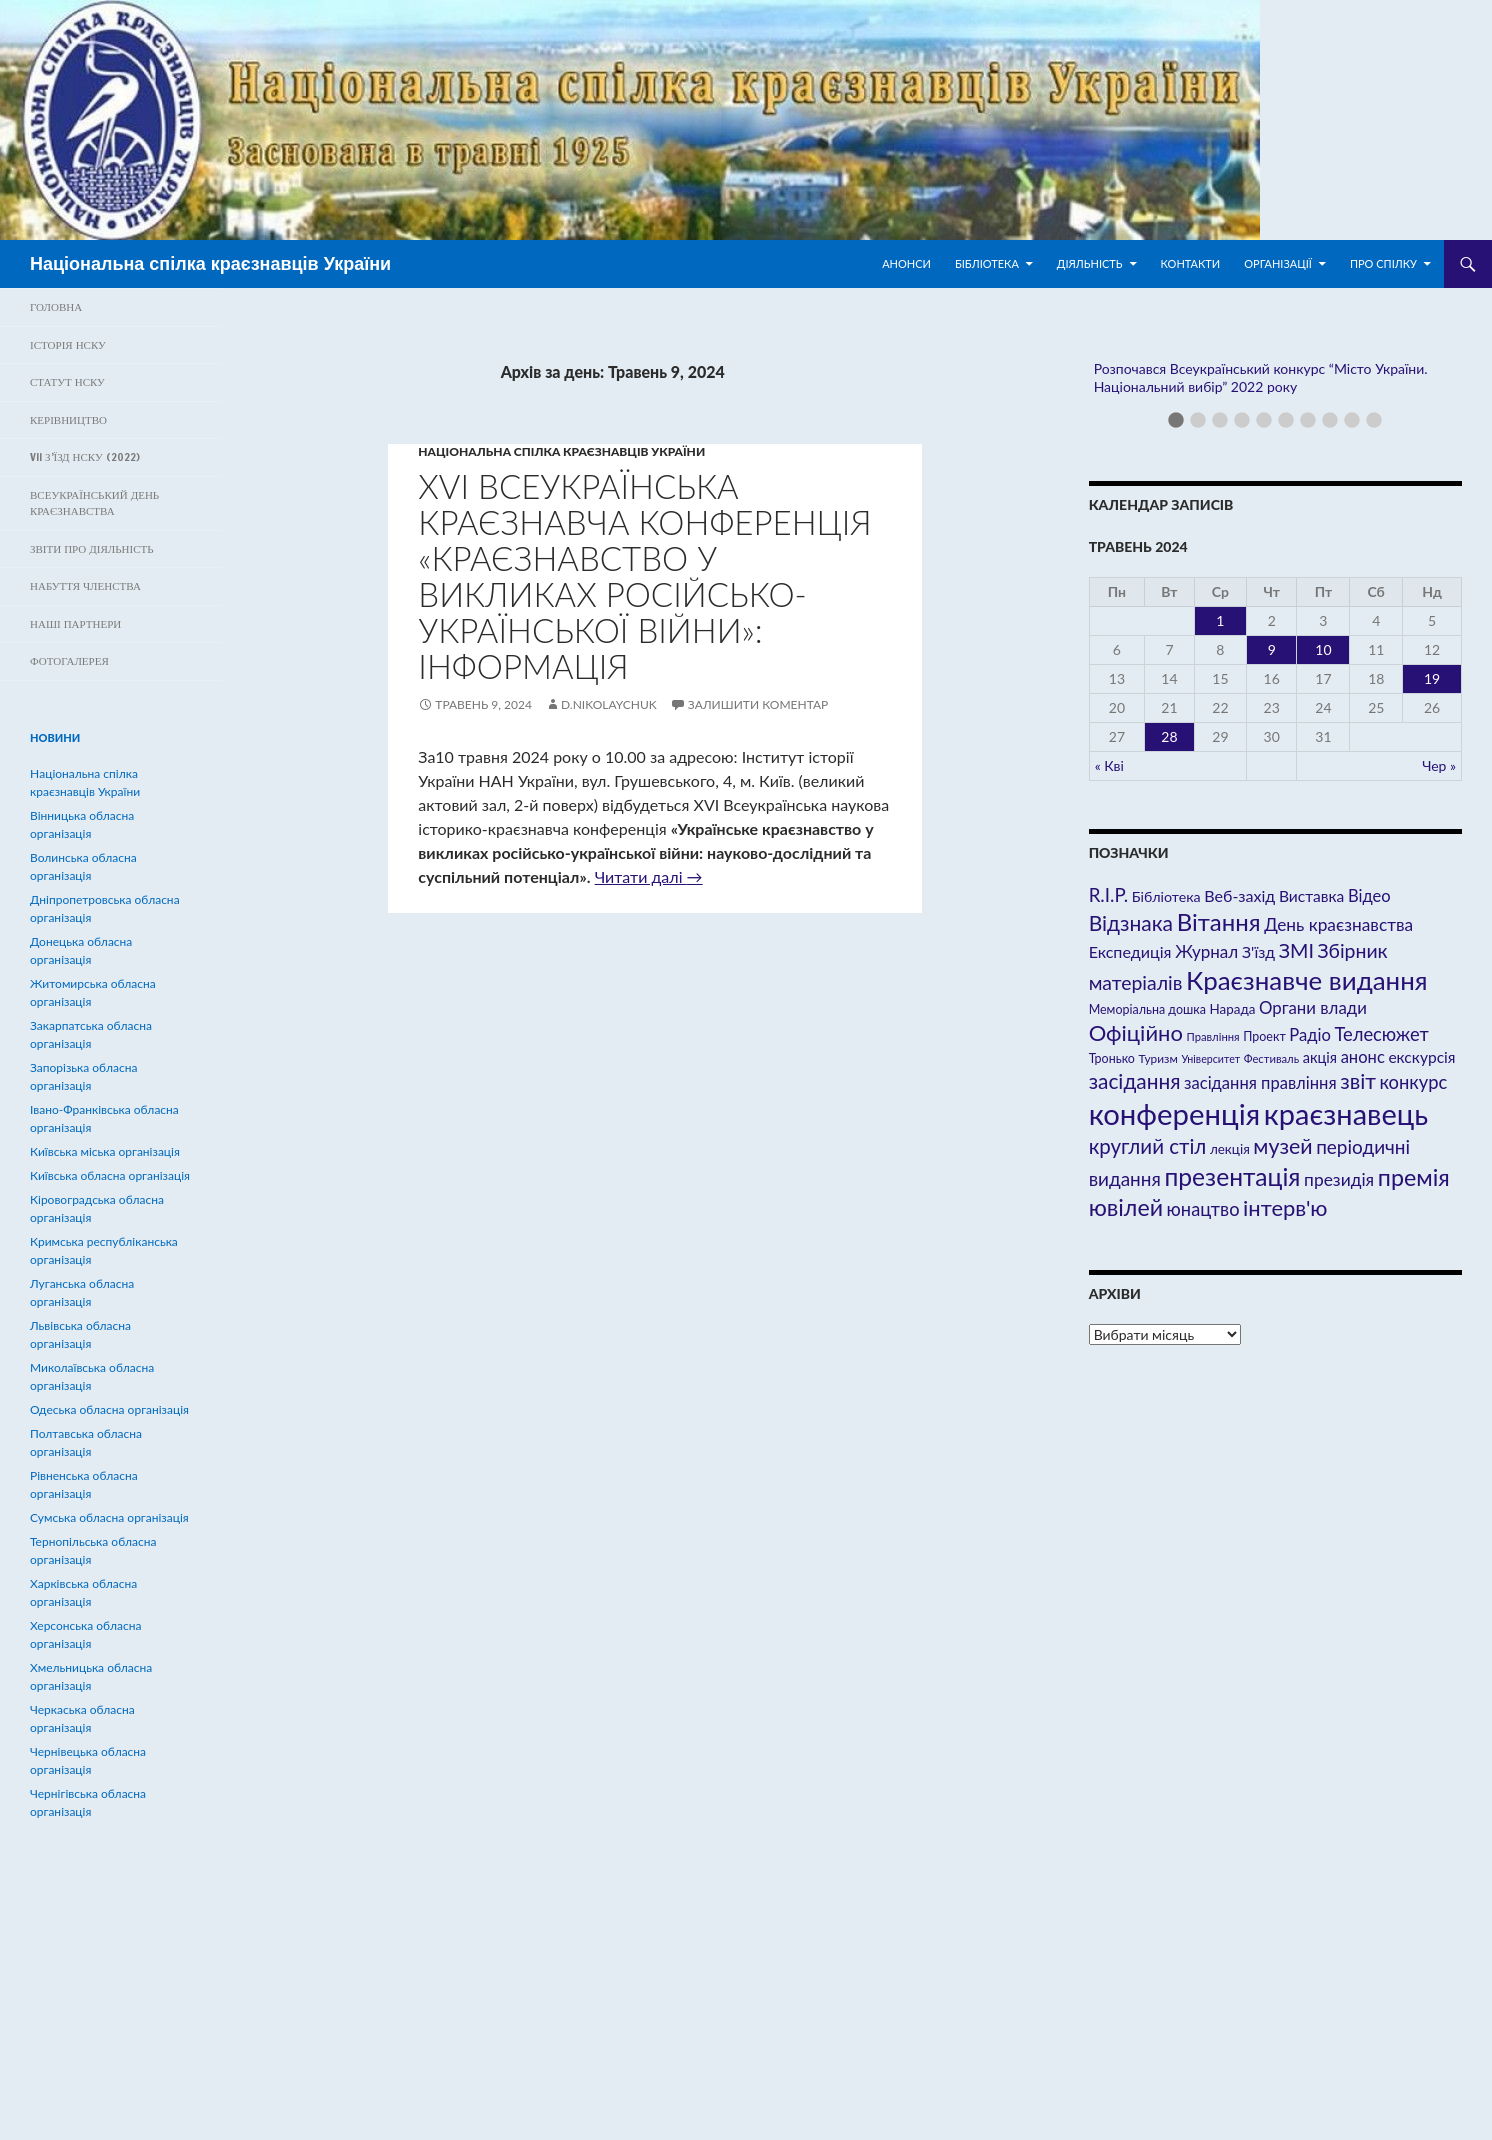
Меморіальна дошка (1147, 1009)
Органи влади (1313, 1007)
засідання (1135, 1080)
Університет (1210, 1058)
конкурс (1413, 1082)
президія (1339, 1179)
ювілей (1126, 1207)
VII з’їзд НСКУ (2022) (85, 457)
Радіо (1309, 1035)
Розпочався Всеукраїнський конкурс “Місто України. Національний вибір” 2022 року (1261, 377)
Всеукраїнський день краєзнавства (94, 503)
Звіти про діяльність (92, 549)
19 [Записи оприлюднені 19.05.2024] (1432, 678)
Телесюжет (1381, 1034)
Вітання (1219, 921)
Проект (1264, 1036)
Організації (1278, 263)
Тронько (1112, 1058)
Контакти (1191, 263)
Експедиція (1130, 951)
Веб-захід (1239, 895)
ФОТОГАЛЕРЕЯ (69, 661)
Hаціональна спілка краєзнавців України (561, 451)
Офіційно (1136, 1032)
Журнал (1206, 951)
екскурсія (1421, 1057)
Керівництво (68, 420)
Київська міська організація (105, 1151)
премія (1414, 1177)
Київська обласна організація (110, 1175)
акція (1320, 1057)
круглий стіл (1148, 1146)
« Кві (1109, 765)
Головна (56, 307)
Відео (1369, 896)
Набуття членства (85, 586)
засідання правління (1260, 1083)
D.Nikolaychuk (609, 704)
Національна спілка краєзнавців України (210, 264)
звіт (1358, 1081)
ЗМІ (1296, 950)
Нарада (1232, 1009)
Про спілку (1383, 263)
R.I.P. (1109, 895)
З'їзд (1258, 951)
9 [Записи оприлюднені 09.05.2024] (1272, 649)
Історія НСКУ (68, 345)
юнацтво (1203, 1209)
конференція (1175, 1113)
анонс (1363, 1057)
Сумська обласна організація (109, 1517)
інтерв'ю (1285, 1207)
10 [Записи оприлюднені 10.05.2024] (1323, 649)
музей (1282, 1146)
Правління (1212, 1036)
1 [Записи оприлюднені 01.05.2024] (1220, 620)
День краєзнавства (1338, 924)
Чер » (1439, 765)
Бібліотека (987, 263)
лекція (1230, 1149)
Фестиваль (1271, 1058)
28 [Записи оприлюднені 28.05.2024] (1169, 736)
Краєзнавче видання (1307, 980)
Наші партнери (75, 624)
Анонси (906, 263)
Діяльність (1090, 263)
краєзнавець (1346, 1113)
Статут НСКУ (67, 382)
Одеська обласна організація (109, 1409)
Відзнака (1131, 922)
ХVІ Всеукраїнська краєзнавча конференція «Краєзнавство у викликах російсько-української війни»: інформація (644, 576)
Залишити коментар (758, 704)
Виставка (1311, 896)
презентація (1232, 1176)
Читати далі (649, 876)
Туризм (1158, 1058)
